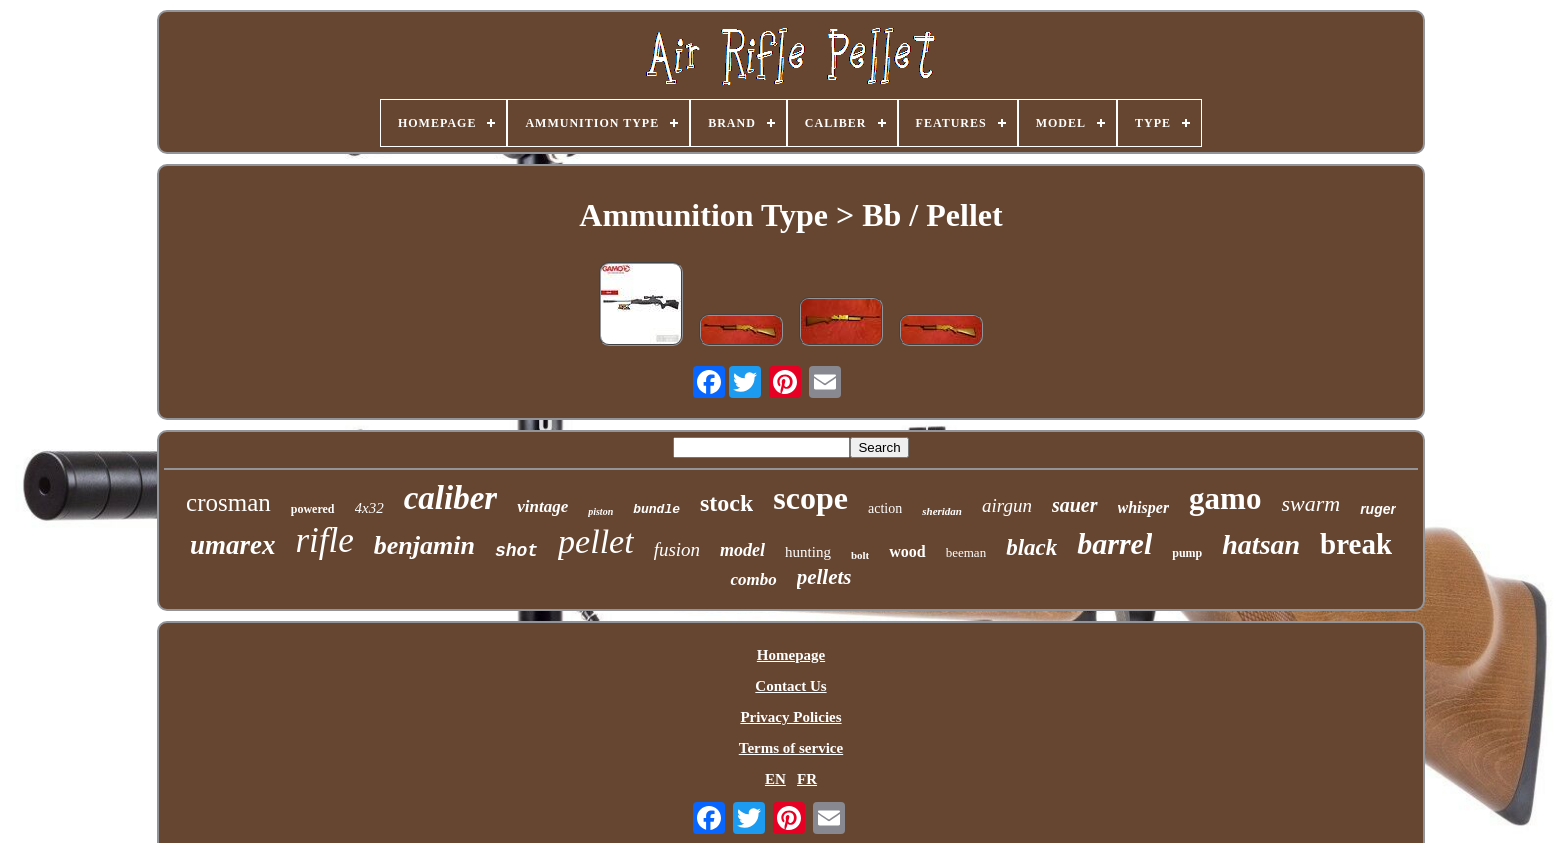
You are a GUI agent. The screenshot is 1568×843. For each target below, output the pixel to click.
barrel (1114, 543)
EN (775, 779)
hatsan (1261, 544)
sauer (1075, 505)
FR (807, 779)
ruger (1378, 509)
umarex (233, 545)
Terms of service (791, 748)
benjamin (424, 545)
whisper (1144, 507)
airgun (1007, 505)
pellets (824, 577)
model (742, 550)
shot (516, 551)
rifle (324, 540)
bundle (656, 509)
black (1031, 547)
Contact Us (790, 686)
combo (753, 579)
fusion (677, 549)
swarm (1310, 503)
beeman (966, 552)
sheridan (942, 511)
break (1356, 544)
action (885, 508)
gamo (1225, 498)
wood (907, 551)
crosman (228, 502)
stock (726, 503)
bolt (860, 555)
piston (600, 511)
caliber (450, 498)
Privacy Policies (790, 717)
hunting (808, 552)
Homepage (791, 655)
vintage (542, 506)
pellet (596, 541)
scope (810, 498)
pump (1187, 553)
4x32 (369, 508)
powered (313, 509)
